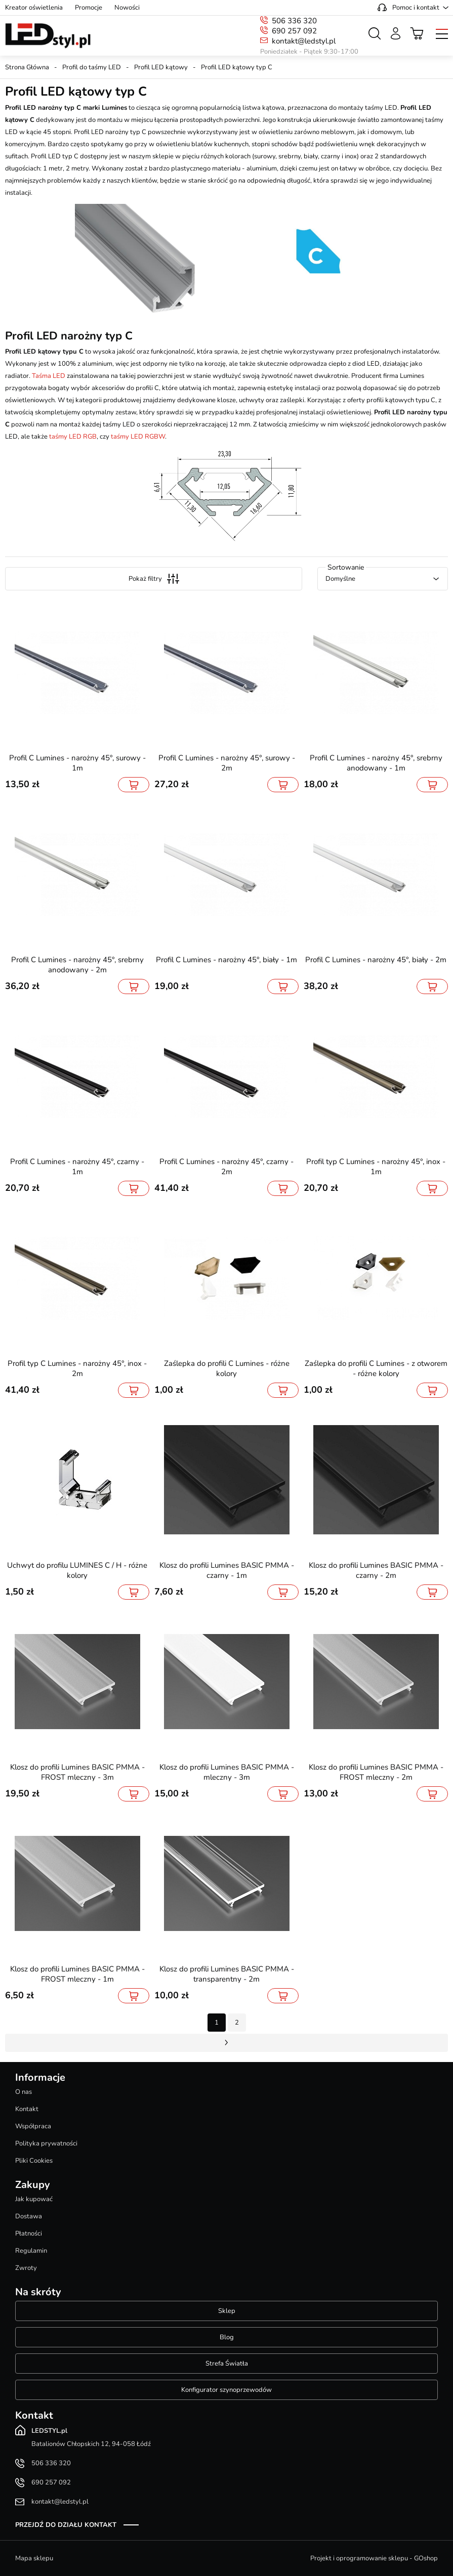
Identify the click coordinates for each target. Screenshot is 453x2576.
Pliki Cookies (34, 2160)
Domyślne (340, 578)
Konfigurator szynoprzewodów (226, 2389)
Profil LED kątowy (161, 67)
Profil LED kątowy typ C (236, 67)
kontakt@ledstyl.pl (304, 41)
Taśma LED (48, 375)
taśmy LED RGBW (138, 436)
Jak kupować (34, 2199)
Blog (227, 2337)
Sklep (226, 2310)
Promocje (88, 7)
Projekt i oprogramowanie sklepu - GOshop (374, 2558)
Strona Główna (27, 67)
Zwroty (26, 2267)
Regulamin (31, 2250)
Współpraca (33, 2126)
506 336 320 (294, 21)
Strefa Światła (226, 2363)
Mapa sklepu (34, 2558)
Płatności (28, 2233)
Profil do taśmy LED (91, 67)
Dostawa (28, 2216)
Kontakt (26, 2109)
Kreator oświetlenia (34, 7)
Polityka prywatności (46, 2143)
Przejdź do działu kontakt (65, 2524)
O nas (23, 2091)
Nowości (127, 7)
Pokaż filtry (154, 579)
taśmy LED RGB (73, 436)
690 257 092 (294, 31)
